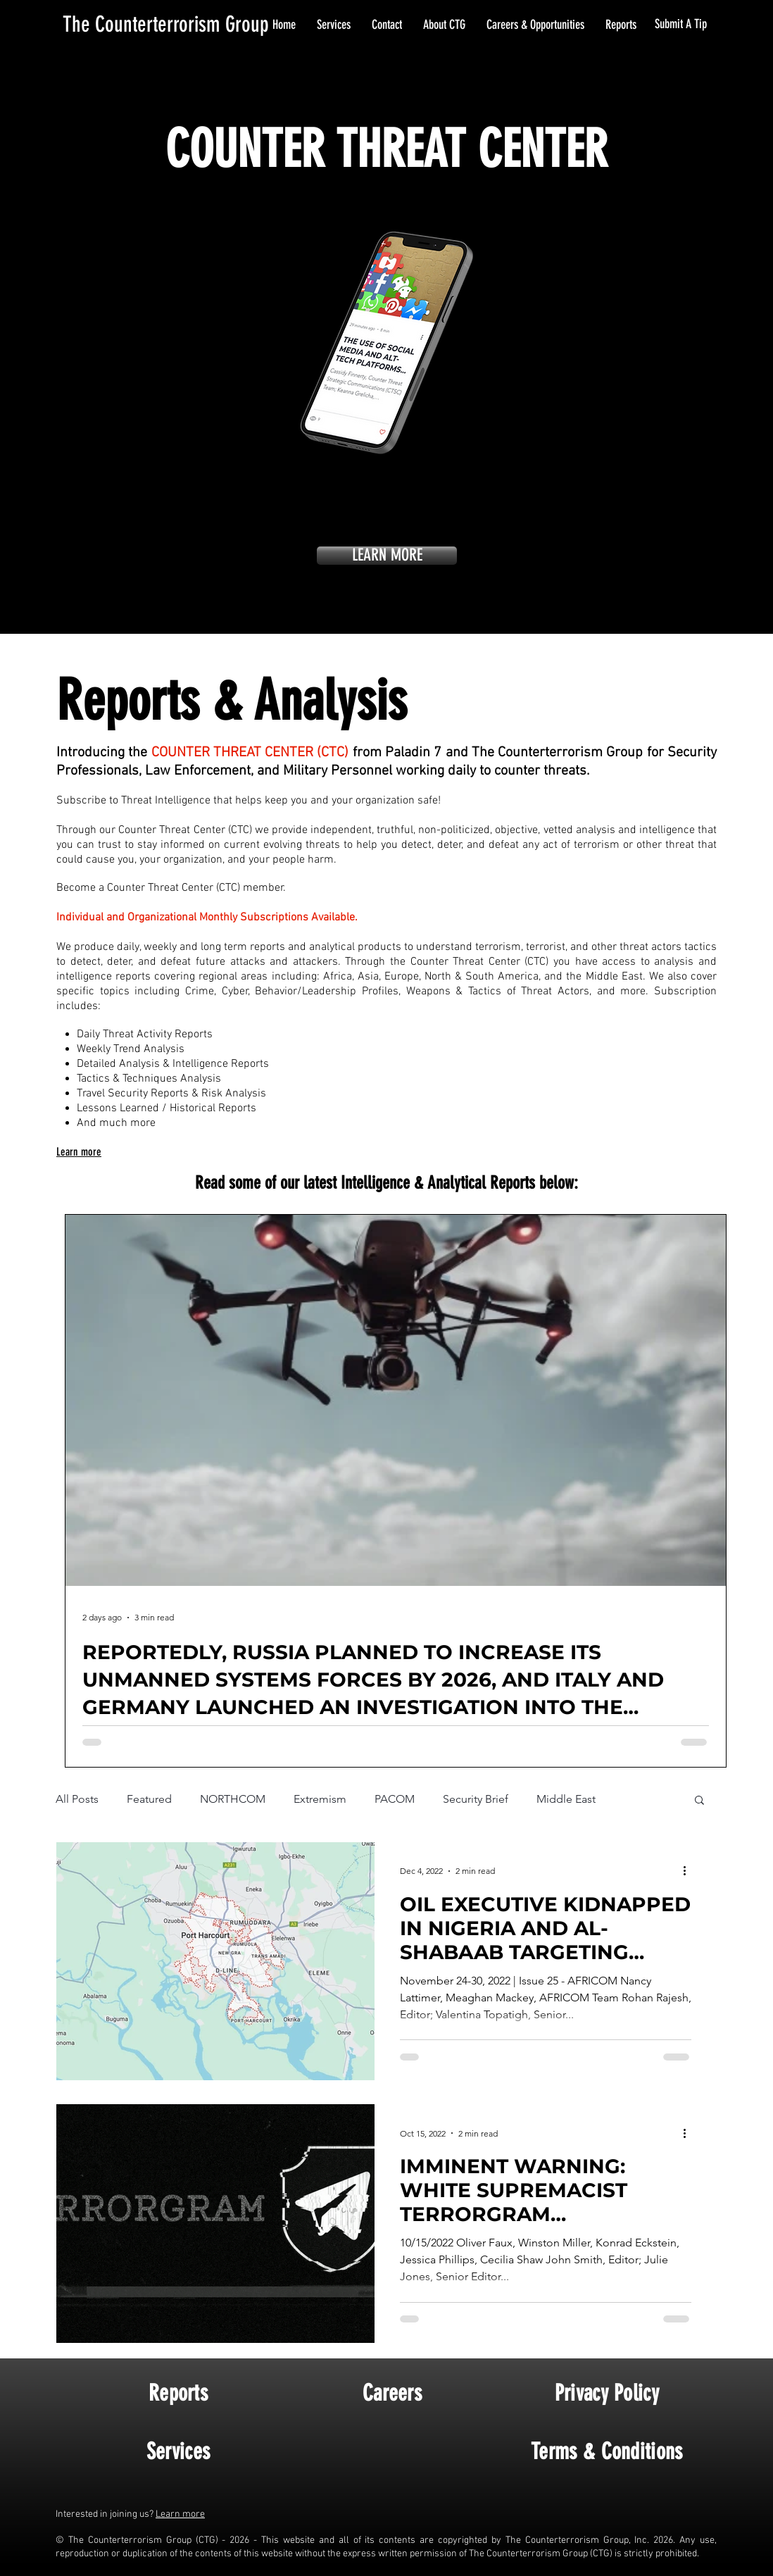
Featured (149, 1799)
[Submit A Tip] (682, 24)
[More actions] (689, 1871)
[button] (699, 1801)
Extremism (320, 1799)
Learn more (180, 2514)
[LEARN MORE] (387, 555)
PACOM (395, 1799)
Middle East (566, 1799)
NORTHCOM (232, 1799)
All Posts (77, 1799)
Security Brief (475, 1799)
